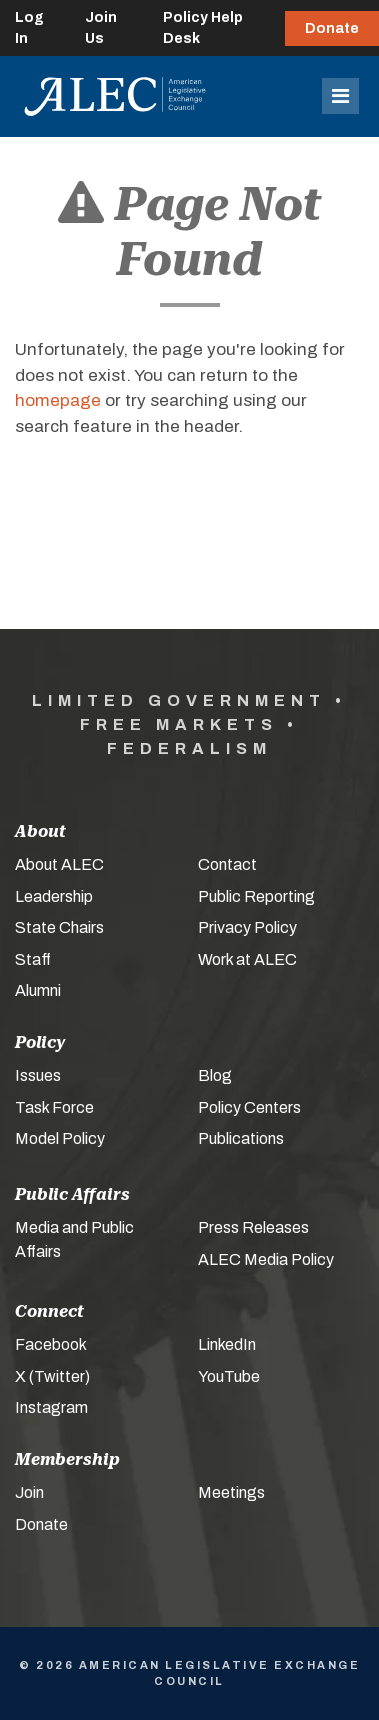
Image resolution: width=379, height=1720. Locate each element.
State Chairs (59, 927)
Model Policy (60, 1138)
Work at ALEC (247, 959)
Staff (33, 959)
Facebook (51, 1344)
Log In (29, 28)
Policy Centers (249, 1107)
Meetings (231, 1492)
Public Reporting (256, 896)
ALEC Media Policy (266, 1259)
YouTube (229, 1376)
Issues (38, 1075)
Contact (227, 864)
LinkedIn (227, 1344)
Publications (241, 1138)
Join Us (101, 28)
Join (29, 1492)
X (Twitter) (52, 1376)
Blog (215, 1075)
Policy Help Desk (203, 28)
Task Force (54, 1107)
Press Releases (253, 1227)
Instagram (51, 1407)
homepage (58, 400)
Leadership (54, 896)
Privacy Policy (247, 927)
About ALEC (59, 864)
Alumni (38, 990)
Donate (332, 28)
